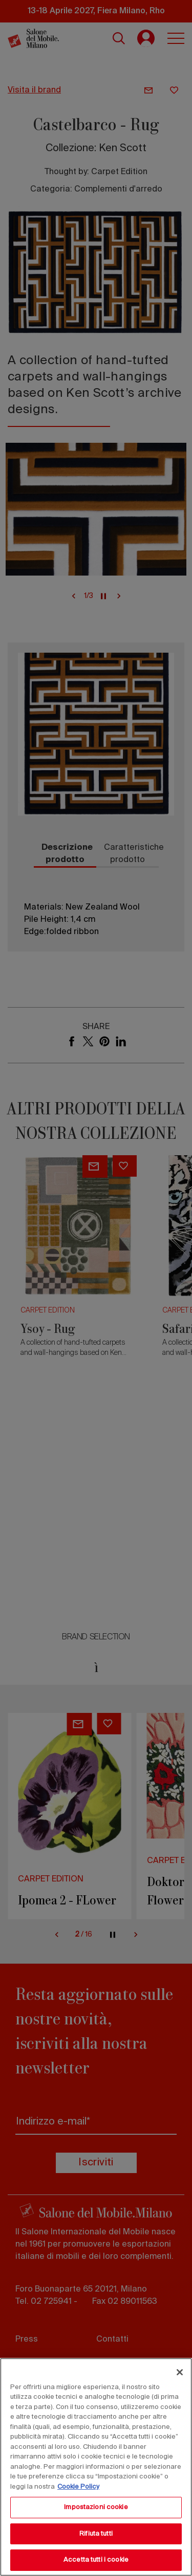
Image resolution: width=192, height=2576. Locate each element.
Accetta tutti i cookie (96, 2560)
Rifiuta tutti (96, 2534)
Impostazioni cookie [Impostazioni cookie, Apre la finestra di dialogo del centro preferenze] (95, 2507)
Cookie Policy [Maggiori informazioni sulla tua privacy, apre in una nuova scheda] (78, 2487)
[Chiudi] (179, 2372)
